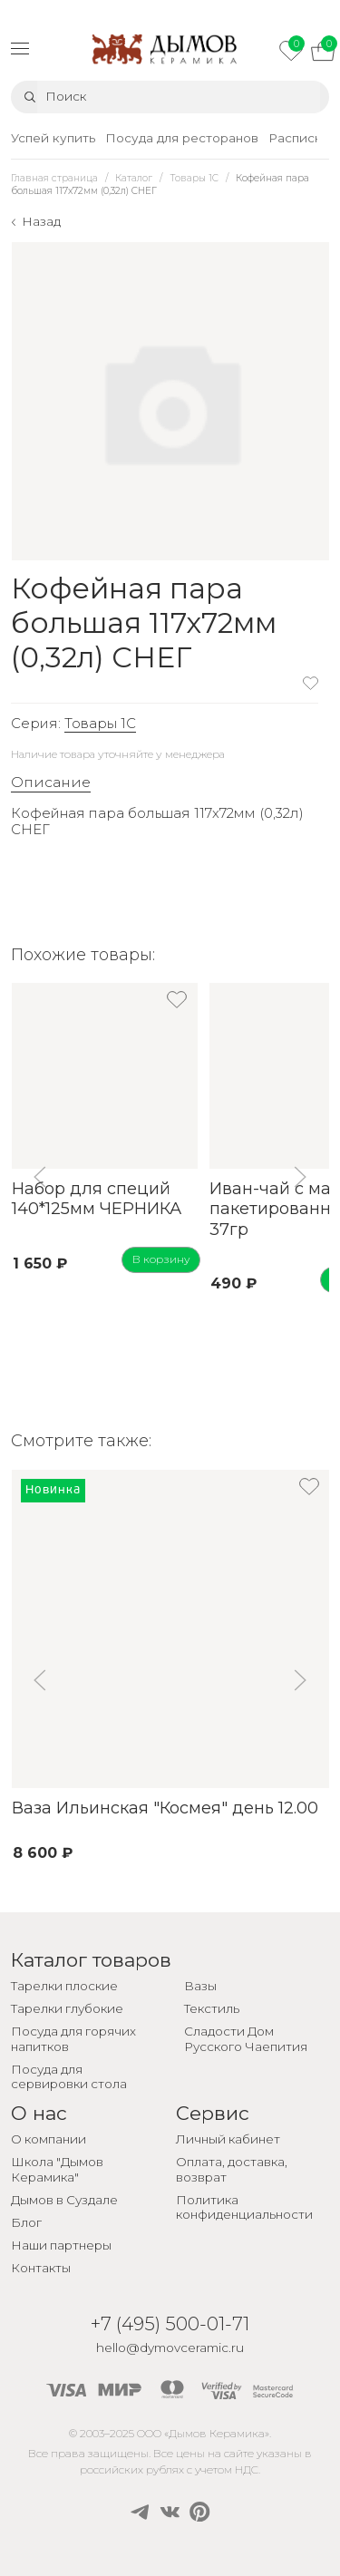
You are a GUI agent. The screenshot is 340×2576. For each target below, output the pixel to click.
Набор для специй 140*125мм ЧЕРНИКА (95, 1199)
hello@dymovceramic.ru (170, 2347)
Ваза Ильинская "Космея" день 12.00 (164, 1807)
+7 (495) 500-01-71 (170, 2323)
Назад (41, 221)
